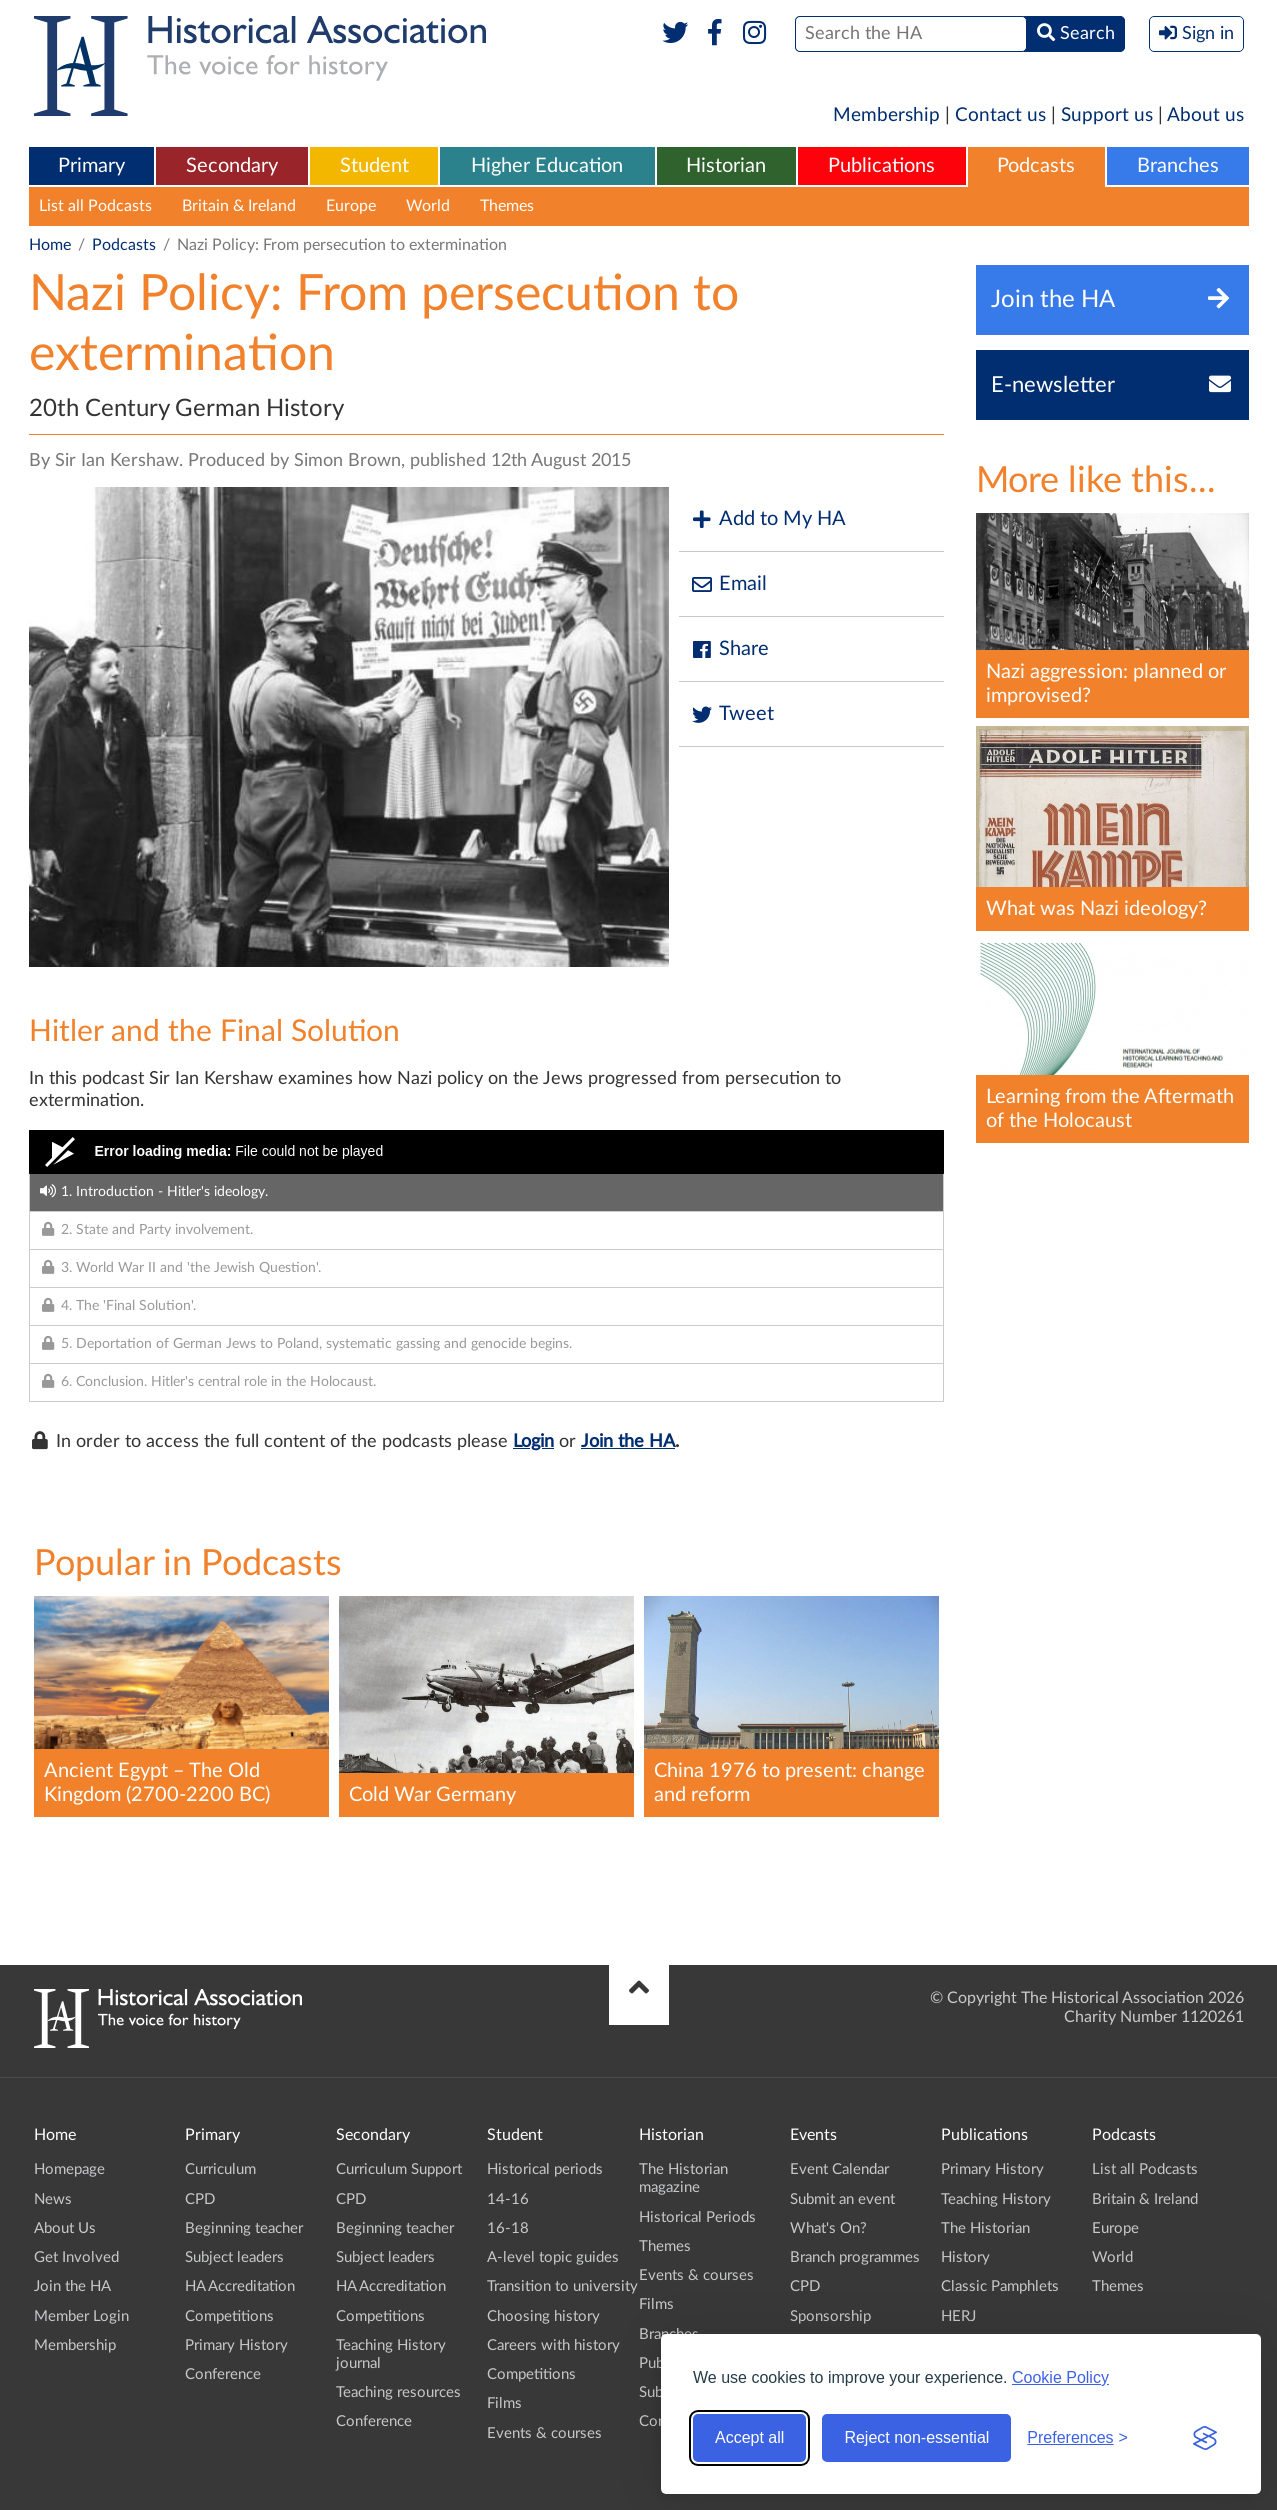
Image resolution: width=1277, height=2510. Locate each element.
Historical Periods (697, 2217)
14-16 (508, 2199)
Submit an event (842, 2199)
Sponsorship (830, 2316)
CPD (200, 2199)
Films (504, 2403)
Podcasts (1036, 166)
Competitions (229, 2316)
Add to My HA (767, 519)
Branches (1178, 166)
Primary (91, 166)
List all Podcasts (95, 206)
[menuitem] (92, 167)
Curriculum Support (399, 2169)
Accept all (749, 2437)
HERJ (958, 2316)
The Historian (985, 2228)
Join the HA (628, 1442)
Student (374, 166)
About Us (65, 2228)
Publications (881, 166)
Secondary (232, 166)
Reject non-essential (916, 2437)
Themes (507, 206)
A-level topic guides (553, 2257)
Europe (351, 206)
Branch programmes (855, 2257)
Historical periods (545, 2169)
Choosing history (543, 2316)
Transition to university (562, 2286)
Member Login (81, 2316)
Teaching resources (398, 2392)
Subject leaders (234, 2257)
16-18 (508, 2228)
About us (1205, 115)
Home (50, 245)
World (428, 206)
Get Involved (76, 2257)
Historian (726, 166)
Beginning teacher (244, 2228)
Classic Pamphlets (1000, 2286)
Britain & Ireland (239, 206)
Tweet (731, 714)
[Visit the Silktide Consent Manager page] (1205, 2438)
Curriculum (220, 2169)
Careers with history (553, 2345)
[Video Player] (486, 1152)
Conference (223, 2374)
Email (728, 584)
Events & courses (544, 2433)
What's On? (828, 2228)
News (53, 2199)
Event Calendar (839, 2169)
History (965, 2257)
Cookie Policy (1060, 2377)
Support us (1107, 115)
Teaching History (996, 2199)
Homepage (69, 2169)
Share (729, 649)
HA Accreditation (240, 2286)
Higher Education (547, 166)
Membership (886, 115)
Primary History (236, 2345)
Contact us (1000, 115)
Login (533, 1442)
